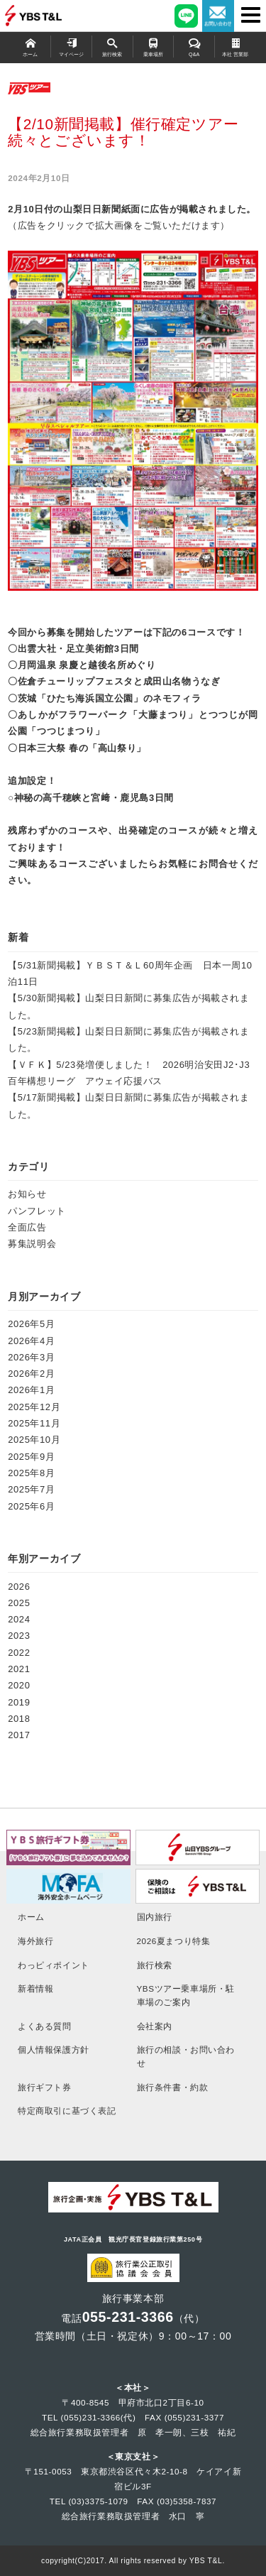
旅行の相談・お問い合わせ (186, 2056)
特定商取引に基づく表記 (67, 2110)
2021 (19, 1669)
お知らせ (27, 1194)
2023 (19, 1635)
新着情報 (35, 1988)
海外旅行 (35, 1940)
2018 (19, 1718)
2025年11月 (34, 1423)
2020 (19, 1685)
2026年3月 (31, 1357)
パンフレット (37, 1211)
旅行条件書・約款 (173, 2087)
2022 (19, 1652)
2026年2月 (31, 1373)
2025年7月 (31, 1489)
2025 (19, 1603)
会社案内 (154, 2026)
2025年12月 (34, 1407)
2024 (19, 1619)
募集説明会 (32, 1243)
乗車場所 (153, 47)
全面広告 (27, 1227)
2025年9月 (31, 1456)
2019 (19, 1702)
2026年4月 (31, 1341)
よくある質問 (45, 2026)
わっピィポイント (53, 1965)
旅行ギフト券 (45, 2087)
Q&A (194, 47)
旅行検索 (112, 47)
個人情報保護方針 (53, 2049)
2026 (19, 1586)
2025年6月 (31, 1506)
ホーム (30, 47)
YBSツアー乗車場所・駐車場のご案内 (186, 1995)
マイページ (71, 47)
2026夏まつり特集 (174, 1940)
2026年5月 (31, 1324)
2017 (19, 1735)
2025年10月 (34, 1439)
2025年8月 (31, 1473)
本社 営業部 (235, 47)
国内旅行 (154, 1916)
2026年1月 (31, 1390)
